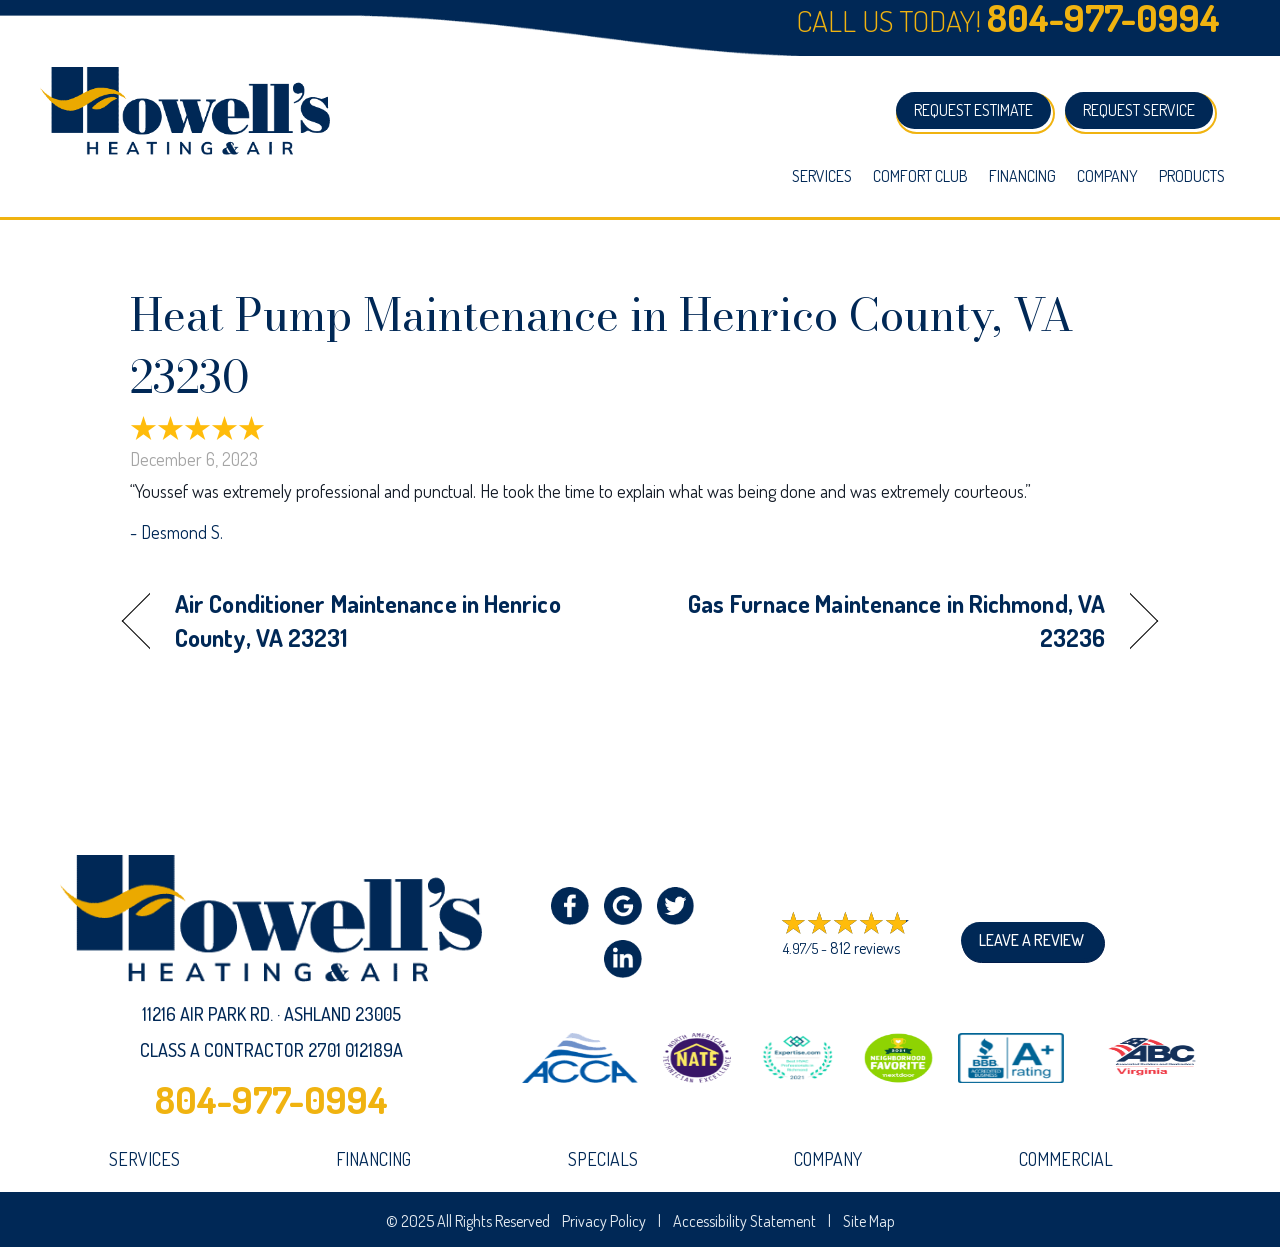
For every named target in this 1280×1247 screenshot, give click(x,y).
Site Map (869, 1221)
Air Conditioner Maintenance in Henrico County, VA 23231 (368, 620)
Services (822, 176)
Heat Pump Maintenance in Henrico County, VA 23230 (602, 346)
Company (1107, 176)
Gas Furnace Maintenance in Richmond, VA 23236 (888, 620)
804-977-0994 (271, 1099)
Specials (603, 1159)
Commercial (1066, 1159)
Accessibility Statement (744, 1221)
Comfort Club (920, 176)
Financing (1022, 176)
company (828, 1159)
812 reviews (865, 948)
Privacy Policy (604, 1221)
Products (1192, 176)
